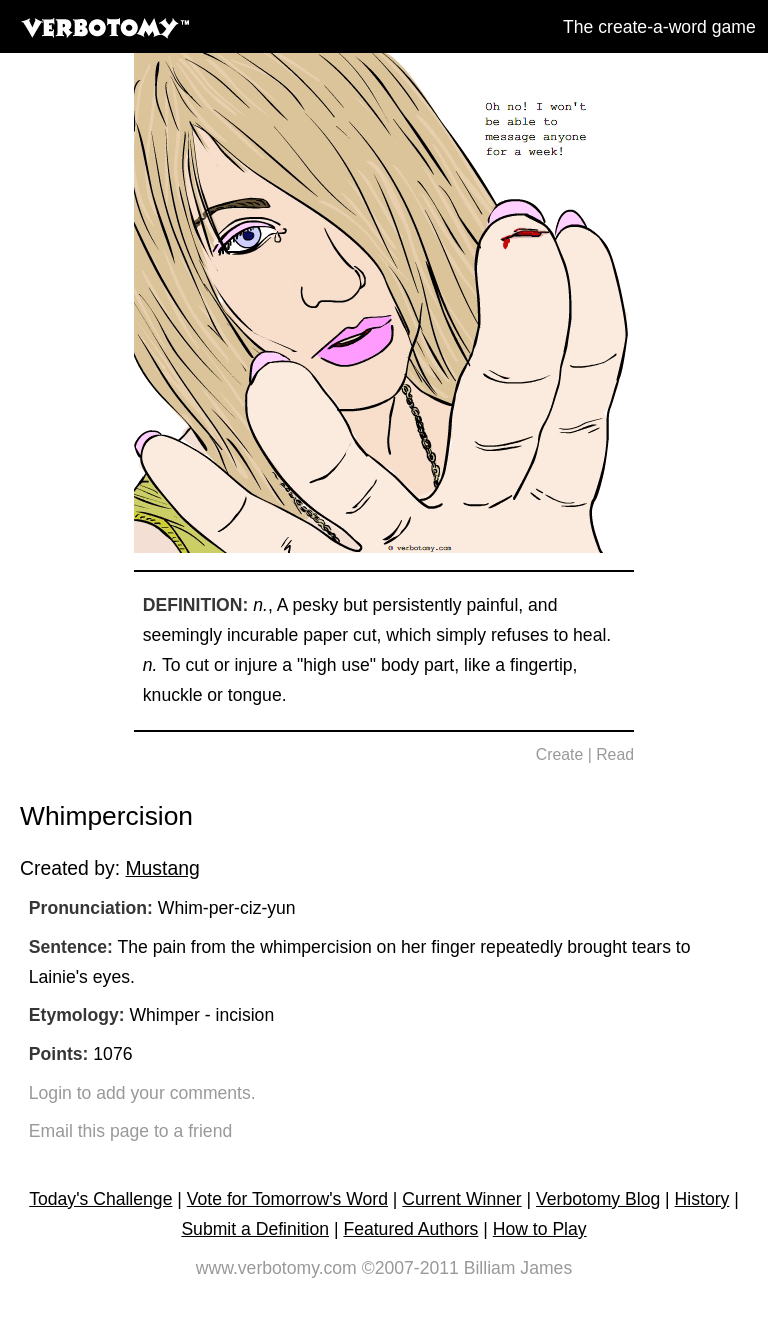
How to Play (540, 1229)
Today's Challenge (100, 1199)
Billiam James (518, 1268)
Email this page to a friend (130, 1131)
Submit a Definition (255, 1229)
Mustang (162, 868)
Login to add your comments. (142, 1093)
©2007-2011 (410, 1268)
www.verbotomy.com (276, 1268)
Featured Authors (410, 1229)
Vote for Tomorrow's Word (287, 1199)
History (702, 1199)
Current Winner (461, 1199)
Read (615, 754)
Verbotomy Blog (598, 1199)
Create (560, 754)
